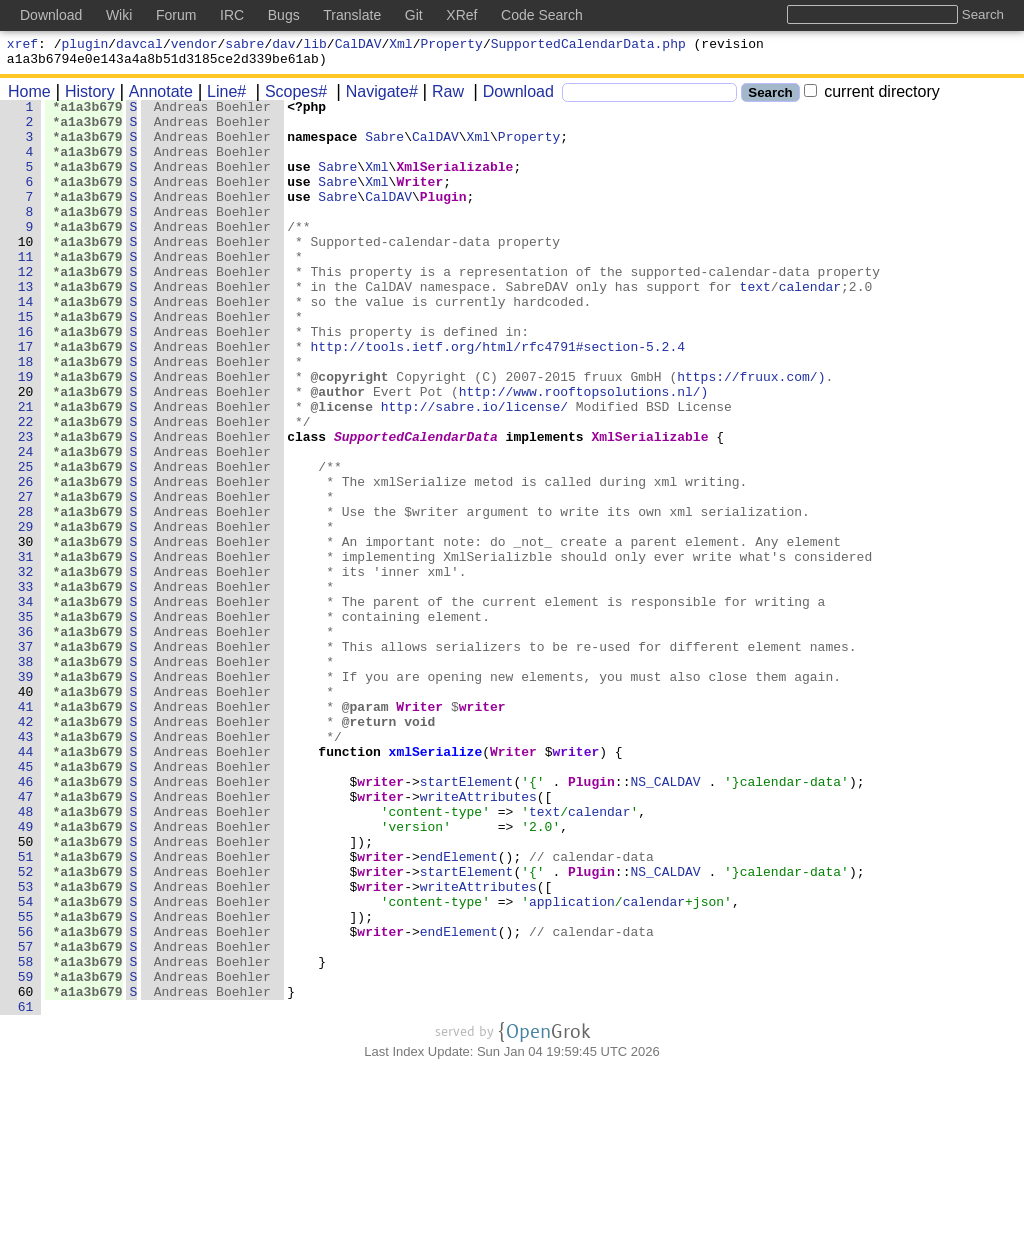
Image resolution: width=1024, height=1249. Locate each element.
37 (26, 757)
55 (26, 1081)
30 (26, 631)
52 (26, 1027)
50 (26, 991)
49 (26, 973)
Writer (420, 199)
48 (26, 955)
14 (26, 343)
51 (26, 1009)
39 (26, 793)
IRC (232, 15)
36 (26, 739)
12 (26, 307)
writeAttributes (479, 937)
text (755, 325)
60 (26, 1171)
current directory (872, 97)
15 (26, 361)
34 (26, 703)
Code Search (542, 15)
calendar (810, 325)
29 (26, 613)
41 (26, 829)
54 (26, 1063)
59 (26, 1153)
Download (511, 97)
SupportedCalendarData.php (588, 46)
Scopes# (289, 97)
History (83, 97)
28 (26, 595)
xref (22, 46)
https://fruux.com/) (752, 433)
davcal (139, 46)
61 (26, 1189)
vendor (194, 46)
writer (483, 829)
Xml (400, 46)
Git (414, 15)
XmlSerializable (455, 181)
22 (26, 487)
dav (283, 46)
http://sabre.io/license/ (475, 469)
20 (26, 451)
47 (26, 937)
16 (26, 379)
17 (26, 397)
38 (26, 775)
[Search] (649, 98)
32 (26, 667)
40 (26, 811)
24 (26, 523)
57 (26, 1117)
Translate (352, 15)
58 (26, 1135)
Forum (176, 15)
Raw (441, 97)
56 (26, 1099)
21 (26, 469)
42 (26, 847)
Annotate (154, 97)
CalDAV (358, 46)
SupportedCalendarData (417, 505)
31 (26, 649)
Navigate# (375, 97)
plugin (85, 46)
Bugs (284, 15)
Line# (219, 97)
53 (26, 1045)
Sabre (385, 145)
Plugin (444, 217)
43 (26, 865)
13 (26, 325)
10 (26, 271)
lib (314, 46)
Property (452, 46)
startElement (468, 919)
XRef (461, 15)
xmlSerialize (436, 883)
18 (26, 415)
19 (26, 433)
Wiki (119, 15)
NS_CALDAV (666, 919)
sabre (244, 46)
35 (26, 721)
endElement (460, 1009)
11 (26, 289)
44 (26, 883)
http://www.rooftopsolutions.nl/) (585, 451)
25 (26, 541)
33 (26, 685)
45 (26, 901)
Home (29, 97)
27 (26, 577)
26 (26, 559)
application (573, 1063)
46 (26, 919)
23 (26, 505)
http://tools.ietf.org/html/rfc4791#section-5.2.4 (498, 397)
